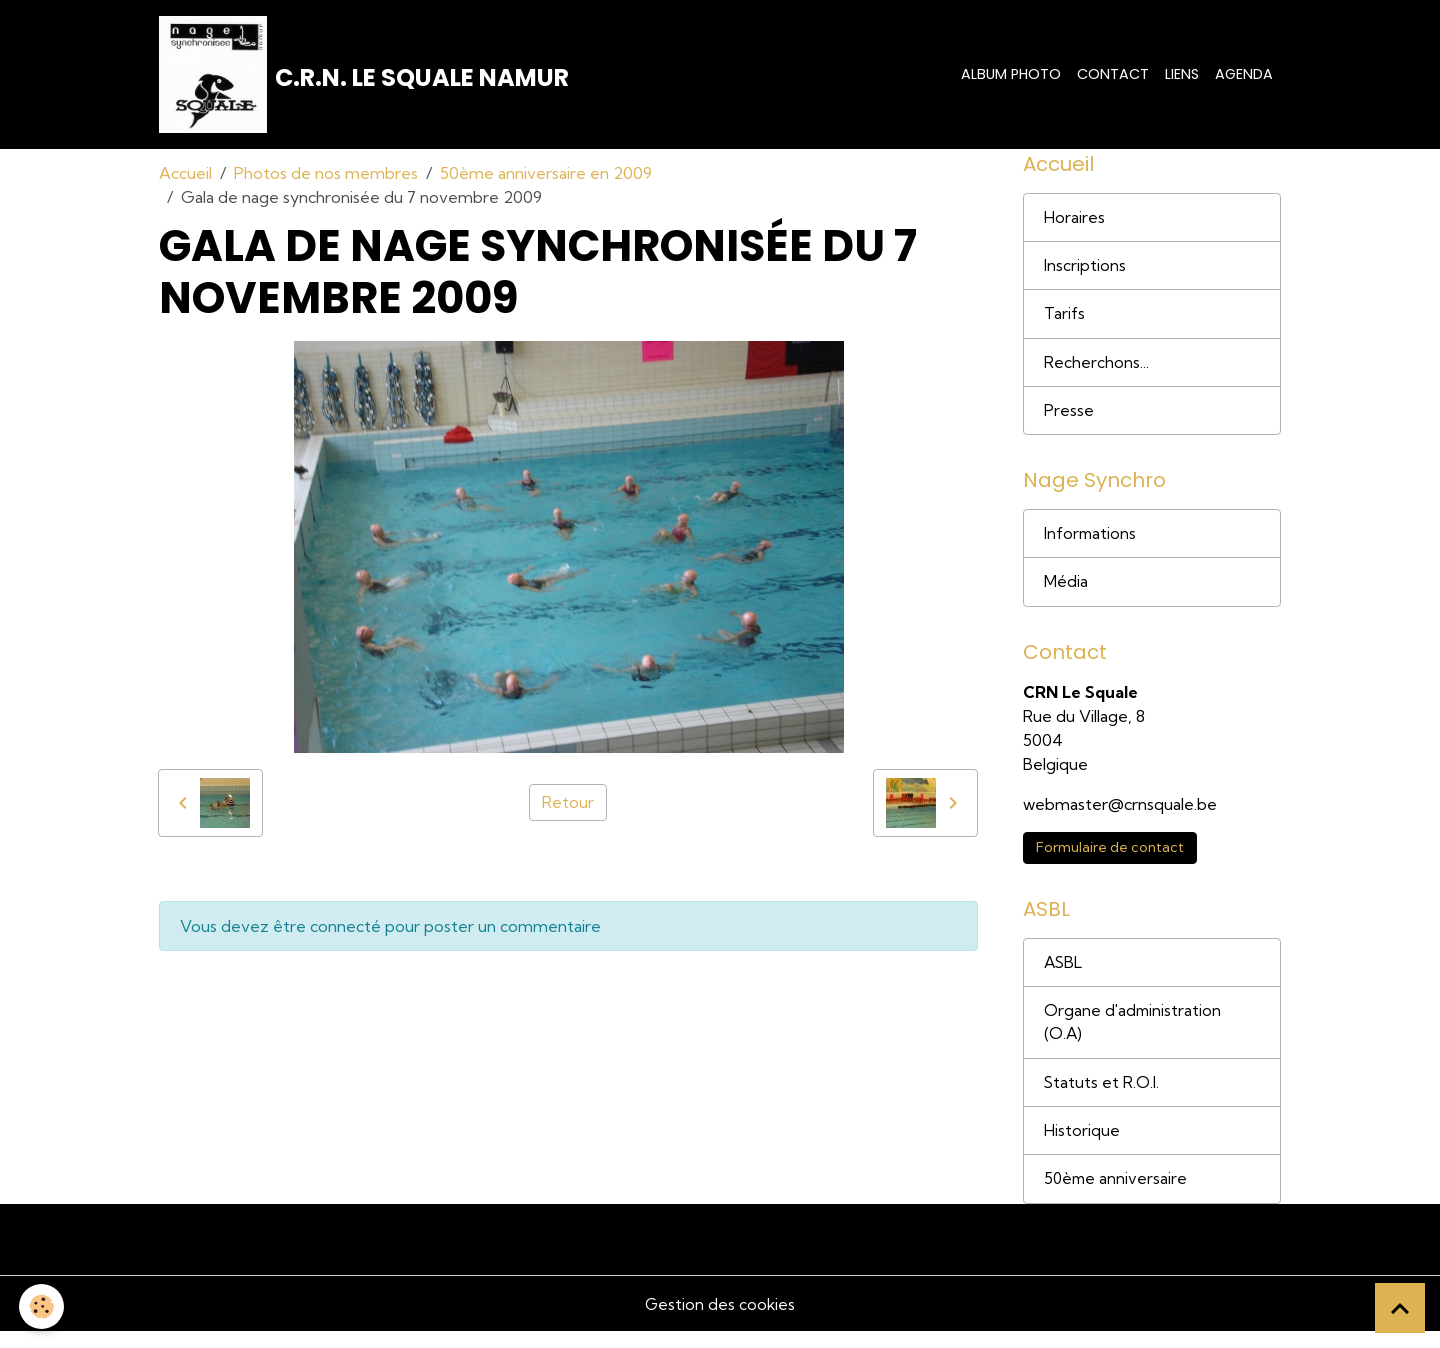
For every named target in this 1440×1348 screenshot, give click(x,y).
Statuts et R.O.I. (1102, 1097)
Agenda (1244, 75)
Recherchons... (1096, 369)
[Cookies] (42, 1306)
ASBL (1064, 975)
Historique (1082, 1146)
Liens (1182, 75)
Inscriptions (1085, 271)
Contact (1113, 75)
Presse (1069, 418)
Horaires (1074, 222)
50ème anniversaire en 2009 (546, 176)
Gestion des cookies (720, 1320)
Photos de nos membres (326, 176)
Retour (568, 806)
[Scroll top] (1400, 1308)
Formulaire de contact (1110, 859)
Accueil (185, 176)
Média (1066, 592)
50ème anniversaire (1117, 1195)
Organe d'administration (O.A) (1134, 1036)
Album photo (1011, 75)
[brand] (365, 76)
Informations (1091, 543)
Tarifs (1064, 320)
